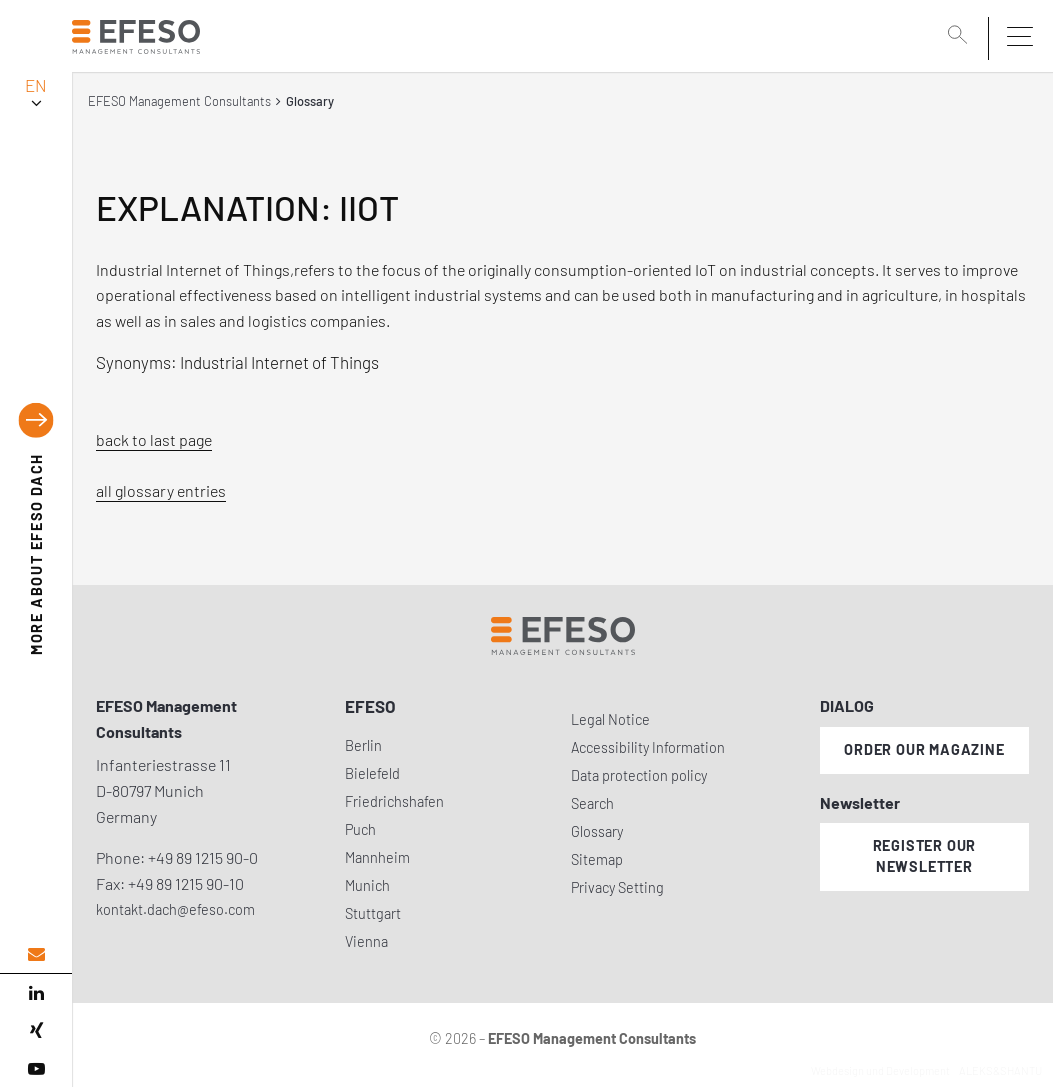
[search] (961, 37)
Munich (367, 885)
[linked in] (36, 993)
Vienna (366, 941)
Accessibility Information (648, 747)
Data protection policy (639, 775)
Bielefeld (372, 773)
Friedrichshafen (394, 801)
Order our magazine (924, 749)
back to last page (154, 439)
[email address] (36, 954)
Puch (360, 829)
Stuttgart (373, 913)
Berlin (363, 745)
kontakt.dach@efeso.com (175, 909)
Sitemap (597, 859)
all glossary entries (161, 490)
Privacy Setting (617, 887)
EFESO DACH (36, 554)
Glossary (597, 831)
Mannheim (377, 857)
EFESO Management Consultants (179, 101)
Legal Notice (610, 719)
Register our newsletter (925, 856)
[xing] (36, 1031)
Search (592, 803)
